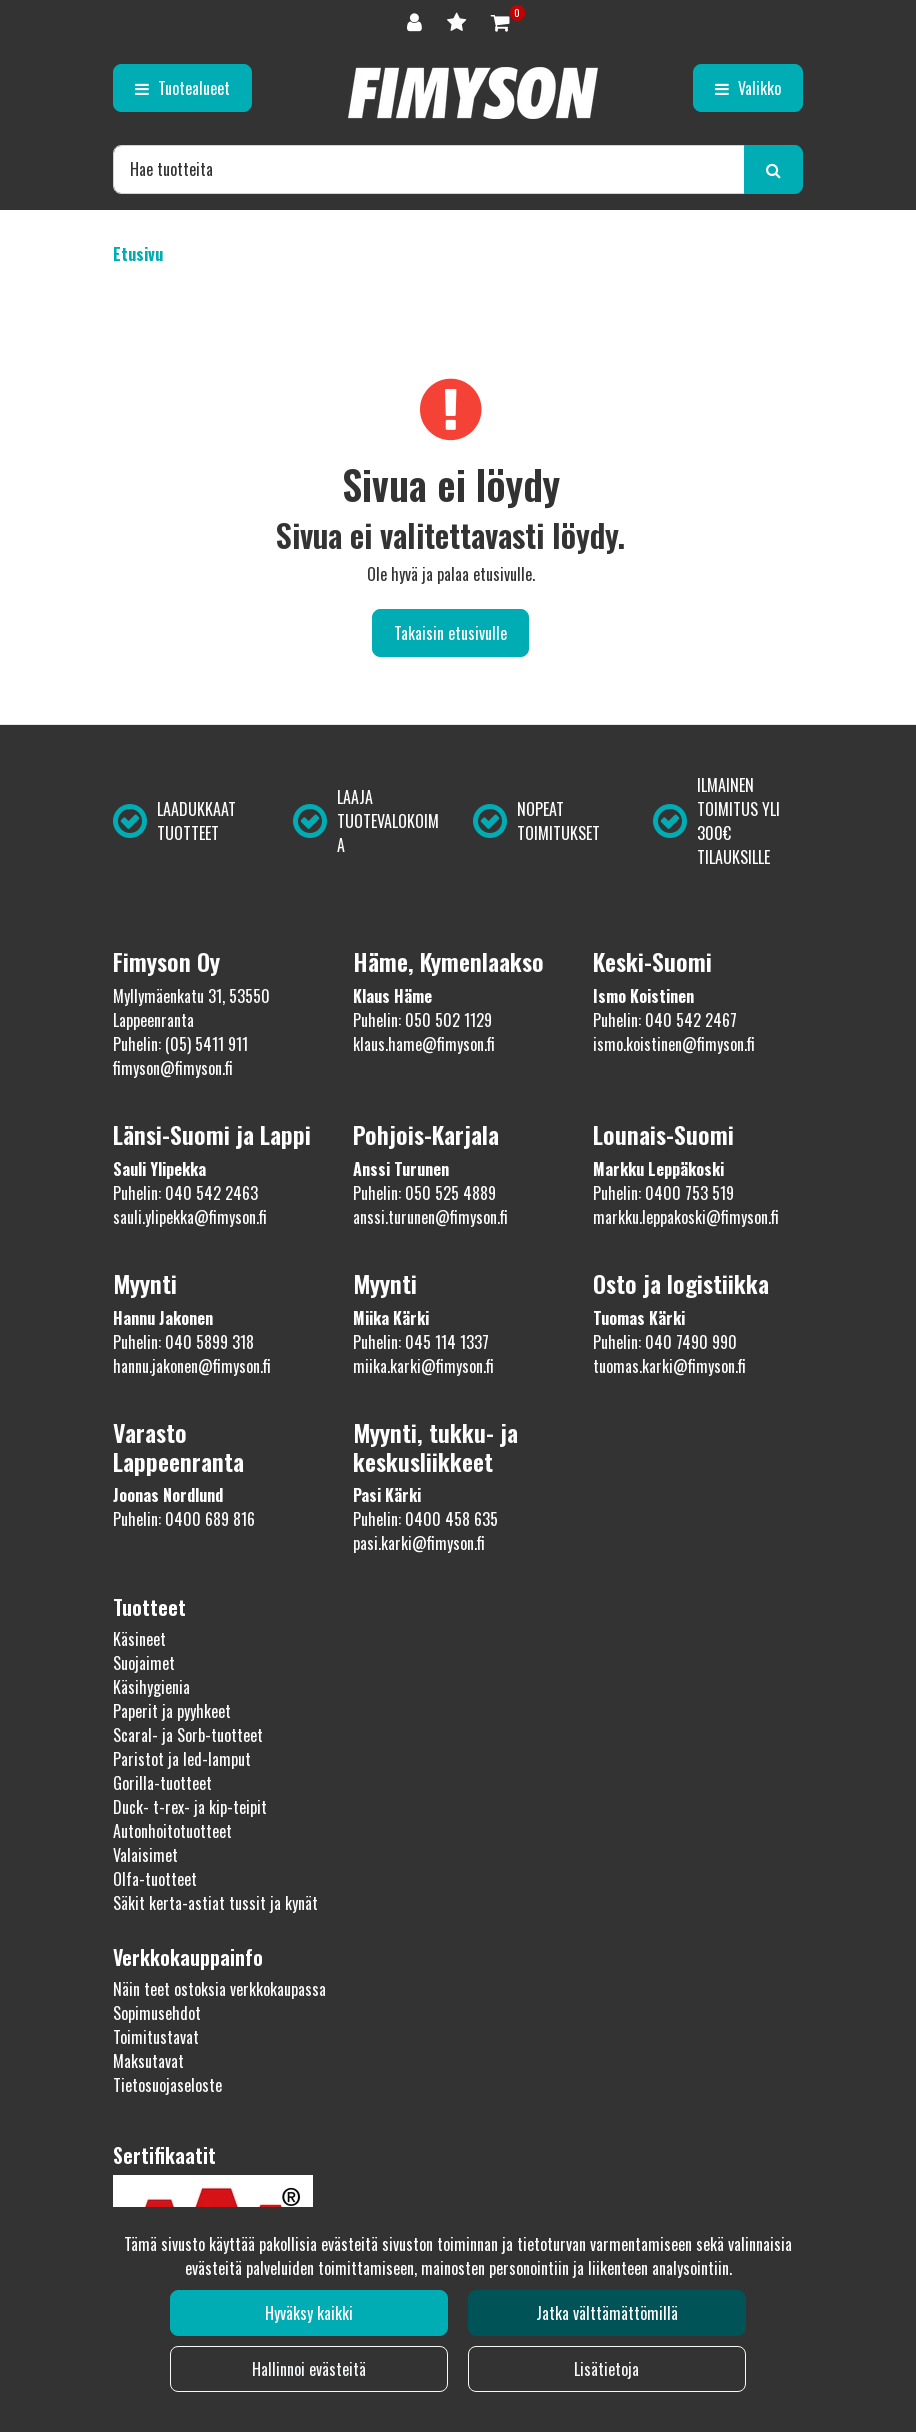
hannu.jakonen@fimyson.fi (192, 1366)
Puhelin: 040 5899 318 (183, 1342)
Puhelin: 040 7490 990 (665, 1342)
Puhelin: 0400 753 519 (663, 1193)
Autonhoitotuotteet (172, 1831)
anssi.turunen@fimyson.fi (430, 1217)
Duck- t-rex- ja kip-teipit (190, 1807)
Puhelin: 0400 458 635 (425, 1519)
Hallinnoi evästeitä (309, 2369)
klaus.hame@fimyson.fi (424, 1044)
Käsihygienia (151, 1687)
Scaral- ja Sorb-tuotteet (188, 1735)
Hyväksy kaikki (309, 2313)
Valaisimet (145, 1855)
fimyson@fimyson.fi (173, 1068)
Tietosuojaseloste (167, 2085)
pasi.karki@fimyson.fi (419, 1543)
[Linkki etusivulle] (473, 93)
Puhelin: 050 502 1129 (422, 1020)
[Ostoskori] (500, 20)
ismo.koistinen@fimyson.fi (674, 1044)
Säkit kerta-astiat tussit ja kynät (215, 1903)
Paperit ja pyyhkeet (172, 1711)
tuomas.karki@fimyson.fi (669, 1366)
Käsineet (139, 1639)
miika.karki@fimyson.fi (423, 1366)
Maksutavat (148, 2061)
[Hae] (429, 169)
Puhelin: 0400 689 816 (184, 1519)
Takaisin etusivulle (450, 633)
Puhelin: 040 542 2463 (185, 1193)
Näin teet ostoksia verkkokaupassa (219, 1989)
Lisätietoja (606, 2369)
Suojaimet (144, 1663)
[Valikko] (748, 88)
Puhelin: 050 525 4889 (424, 1193)
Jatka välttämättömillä (607, 2313)
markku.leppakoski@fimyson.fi (686, 1217)
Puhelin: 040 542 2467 (665, 1020)
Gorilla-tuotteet (162, 1783)
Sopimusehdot (157, 2013)
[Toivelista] (459, 20)
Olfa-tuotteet (155, 1879)
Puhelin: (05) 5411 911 (180, 1044)
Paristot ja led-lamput (182, 1759)
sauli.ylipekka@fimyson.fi (190, 1217)
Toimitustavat (156, 2037)
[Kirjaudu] (417, 20)
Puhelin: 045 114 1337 (421, 1342)
